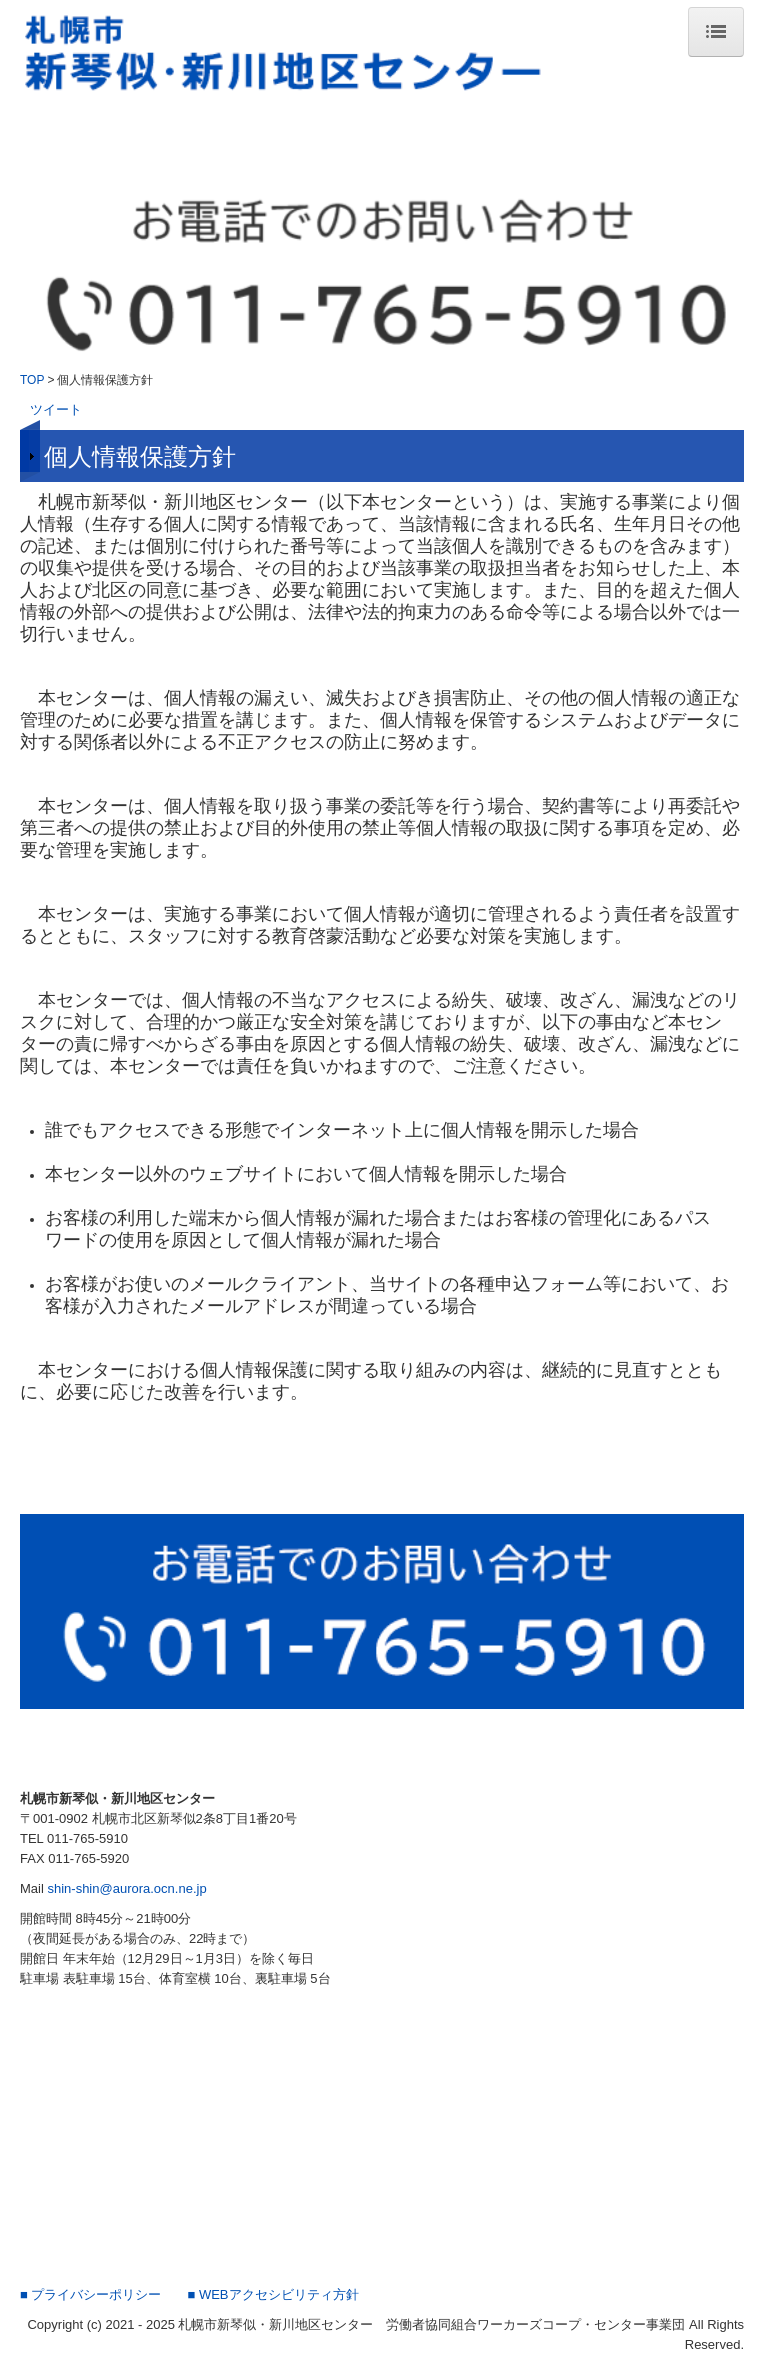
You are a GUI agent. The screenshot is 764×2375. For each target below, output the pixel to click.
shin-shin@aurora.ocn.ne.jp (126, 1888)
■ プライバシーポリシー (90, 2294)
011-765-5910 (87, 1838)
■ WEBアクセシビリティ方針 (272, 2294)
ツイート (56, 409)
